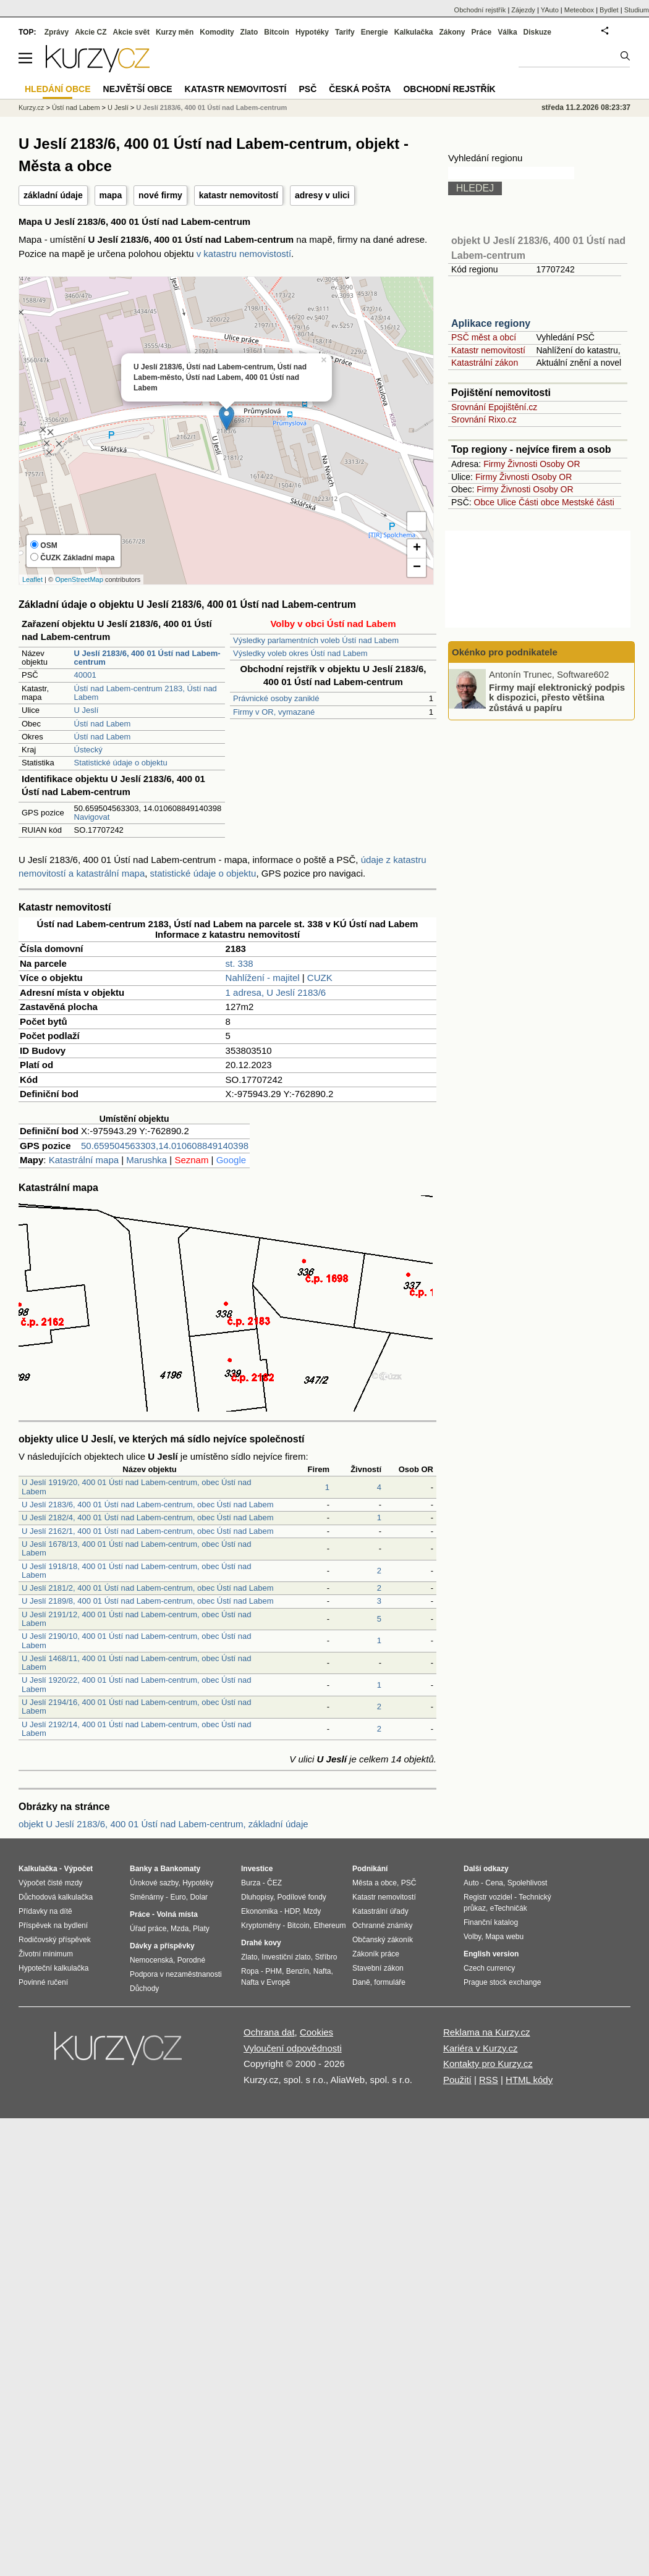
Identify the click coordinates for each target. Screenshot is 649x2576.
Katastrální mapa (84, 1160)
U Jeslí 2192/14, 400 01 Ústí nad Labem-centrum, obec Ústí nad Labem (136, 1729)
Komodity (217, 32)
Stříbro (326, 1957)
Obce (484, 502)
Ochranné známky (382, 1925)
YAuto (550, 10)
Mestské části (588, 502)
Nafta (322, 1971)
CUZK (320, 977)
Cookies (316, 2032)
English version (491, 1954)
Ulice (506, 502)
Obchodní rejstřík (480, 10)
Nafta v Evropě (265, 1982)
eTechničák (508, 1908)
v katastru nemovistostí (244, 253)
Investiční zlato (285, 1957)
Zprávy (57, 32)
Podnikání (370, 1868)
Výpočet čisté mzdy (50, 1883)
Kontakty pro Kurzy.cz (488, 2063)
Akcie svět (131, 32)
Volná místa (176, 1914)
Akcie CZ (90, 32)
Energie (374, 32)
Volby (472, 1936)
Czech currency (489, 1968)
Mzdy (312, 1911)
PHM (273, 1971)
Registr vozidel (488, 1897)
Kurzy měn (174, 32)
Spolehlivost (527, 1883)
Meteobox (579, 10)
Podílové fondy (301, 1897)
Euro (177, 1897)
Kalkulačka (413, 32)
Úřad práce (148, 1928)
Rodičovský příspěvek (55, 1939)
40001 (85, 675)
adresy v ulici (322, 195)
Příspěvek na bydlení (53, 1925)
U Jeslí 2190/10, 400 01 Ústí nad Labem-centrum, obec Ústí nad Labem (136, 1640)
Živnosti (522, 464)
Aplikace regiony (490, 323)
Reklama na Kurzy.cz (486, 2032)
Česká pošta (360, 89)
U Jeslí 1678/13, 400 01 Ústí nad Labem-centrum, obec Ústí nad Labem (136, 1548)
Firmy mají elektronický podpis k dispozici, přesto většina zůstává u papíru (557, 696)
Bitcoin (276, 32)
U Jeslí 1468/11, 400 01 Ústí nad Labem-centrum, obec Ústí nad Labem (136, 1663)
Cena (494, 1883)
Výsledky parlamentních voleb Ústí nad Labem (316, 640)
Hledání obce (58, 89)
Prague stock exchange (502, 1982)
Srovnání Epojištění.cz (494, 407)
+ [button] (417, 548)
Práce (482, 32)
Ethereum (329, 1925)
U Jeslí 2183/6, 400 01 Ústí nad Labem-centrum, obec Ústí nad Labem (148, 1504)
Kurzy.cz (31, 107)
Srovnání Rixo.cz (484, 419)
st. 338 (239, 963)
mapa (111, 195)
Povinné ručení (43, 1982)
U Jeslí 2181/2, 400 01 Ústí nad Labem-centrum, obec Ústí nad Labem (148, 1588)
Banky (141, 1868)
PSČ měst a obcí (483, 337)
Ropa (250, 1971)
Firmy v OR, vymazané (274, 712)
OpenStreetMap (79, 579)
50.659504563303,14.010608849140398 (164, 1145)
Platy (201, 1928)
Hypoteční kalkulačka (53, 1968)
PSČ (307, 89)
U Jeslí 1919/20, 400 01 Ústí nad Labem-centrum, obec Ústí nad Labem (136, 1487)
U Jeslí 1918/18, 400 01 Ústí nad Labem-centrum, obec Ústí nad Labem (136, 1571)
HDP (291, 1911)
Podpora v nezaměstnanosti (176, 1974)
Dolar (199, 1897)
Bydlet (609, 10)
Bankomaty (180, 1868)
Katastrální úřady (380, 1911)
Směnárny (147, 1897)
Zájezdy (523, 10)
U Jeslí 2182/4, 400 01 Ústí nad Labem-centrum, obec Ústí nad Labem (148, 1517)
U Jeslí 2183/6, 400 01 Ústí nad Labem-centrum (211, 107)
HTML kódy (529, 2079)
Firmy (494, 464)
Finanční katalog (491, 1922)
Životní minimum (46, 1954)
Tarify (345, 32)
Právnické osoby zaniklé (276, 698)
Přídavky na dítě (45, 1911)
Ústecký (88, 749)
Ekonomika (259, 1911)
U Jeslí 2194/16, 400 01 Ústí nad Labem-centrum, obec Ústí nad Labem (136, 1706)
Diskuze (537, 32)
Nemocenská (151, 1960)
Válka (507, 32)
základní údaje (53, 195)
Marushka (146, 1160)
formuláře (389, 1982)
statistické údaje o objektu (203, 873)
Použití (457, 2079)
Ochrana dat (269, 2032)
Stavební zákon (378, 1968)
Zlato (249, 32)
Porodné (191, 1960)
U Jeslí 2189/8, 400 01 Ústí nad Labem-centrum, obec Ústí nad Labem (148, 1601)
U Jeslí (86, 710)
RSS (488, 2079)
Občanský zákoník (382, 1939)
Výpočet (78, 1868)
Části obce (539, 502)
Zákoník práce (375, 1954)
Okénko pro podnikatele (505, 652)
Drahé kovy (261, 1942)
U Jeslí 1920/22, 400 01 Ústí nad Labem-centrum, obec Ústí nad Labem (136, 1684)
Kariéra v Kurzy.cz (480, 2048)
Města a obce (374, 1883)
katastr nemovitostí (238, 195)
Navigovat (92, 817)
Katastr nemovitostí (488, 350)
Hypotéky (312, 32)
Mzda (180, 1928)
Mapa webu (504, 1936)
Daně (361, 1982)
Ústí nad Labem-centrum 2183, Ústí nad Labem (145, 693)
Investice (257, 1868)
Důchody (144, 1988)
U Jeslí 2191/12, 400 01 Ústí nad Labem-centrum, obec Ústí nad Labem (136, 1619)
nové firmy (160, 195)
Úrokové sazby (154, 1883)
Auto (471, 1883)
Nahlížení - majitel (263, 977)
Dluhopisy (257, 1897)
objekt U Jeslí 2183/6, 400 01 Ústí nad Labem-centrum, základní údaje (163, 1824)
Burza (250, 1883)
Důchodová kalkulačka (56, 1897)
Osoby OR (560, 464)
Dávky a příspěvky (162, 1946)
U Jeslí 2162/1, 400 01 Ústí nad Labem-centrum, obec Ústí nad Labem (148, 1531)
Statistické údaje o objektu (121, 762)
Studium (636, 10)
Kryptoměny (261, 1925)
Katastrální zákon (484, 363)
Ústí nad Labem (102, 723)
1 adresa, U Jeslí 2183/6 (276, 992)
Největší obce (137, 89)
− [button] (417, 567)
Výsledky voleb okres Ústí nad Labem (300, 653)
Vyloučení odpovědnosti (293, 2048)
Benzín (297, 1971)
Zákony (452, 32)
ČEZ (274, 1883)
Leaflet (32, 579)
